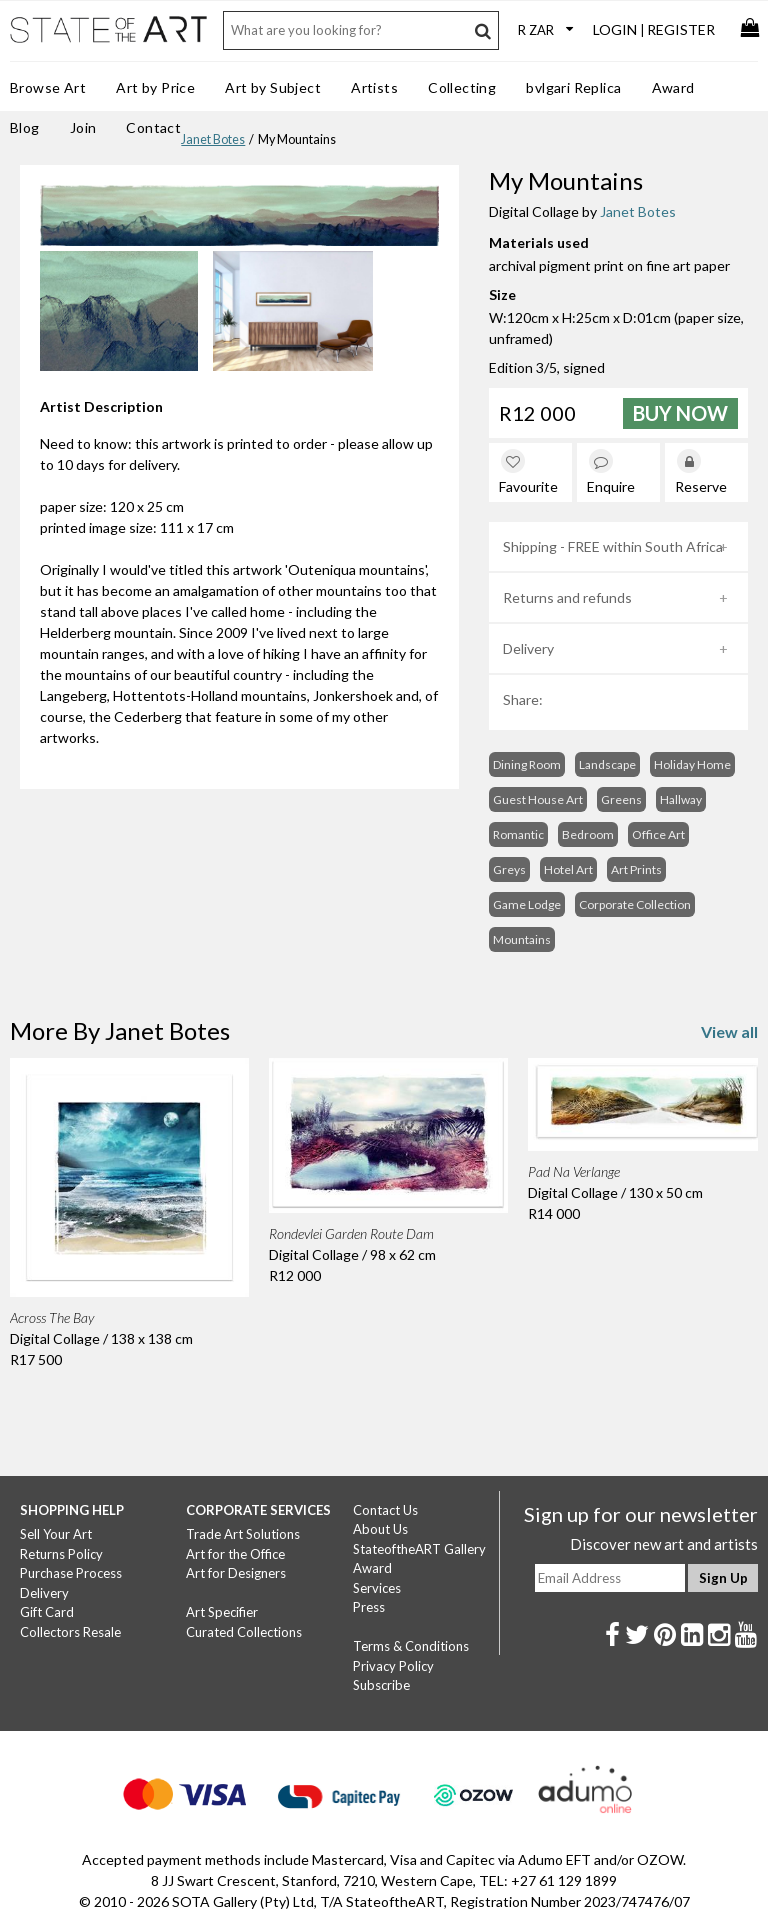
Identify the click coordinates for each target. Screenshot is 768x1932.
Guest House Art (538, 799)
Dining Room (527, 764)
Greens (621, 799)
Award (673, 87)
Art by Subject (273, 87)
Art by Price (155, 87)
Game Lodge (527, 904)
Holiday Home (692, 764)
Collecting (462, 87)
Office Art (658, 834)
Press (369, 1607)
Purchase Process (71, 1573)
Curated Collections (244, 1632)
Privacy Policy (393, 1666)
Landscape (607, 764)
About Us (380, 1529)
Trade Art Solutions (243, 1534)
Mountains (522, 939)
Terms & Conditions (411, 1646)
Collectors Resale (70, 1632)
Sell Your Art (56, 1534)
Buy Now (680, 413)
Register (681, 29)
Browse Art (48, 87)
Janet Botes (213, 139)
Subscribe (381, 1685)
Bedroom (588, 834)
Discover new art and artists (664, 1544)
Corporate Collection (635, 904)
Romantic (518, 834)
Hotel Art (568, 869)
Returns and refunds (567, 597)
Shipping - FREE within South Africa (613, 546)
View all (729, 1031)
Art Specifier (222, 1612)
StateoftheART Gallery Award (419, 1559)
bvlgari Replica (573, 87)
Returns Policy (61, 1554)
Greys (509, 869)
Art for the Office (235, 1554)
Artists (374, 87)
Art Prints (636, 869)
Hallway (681, 799)
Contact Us (385, 1510)
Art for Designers (236, 1573)
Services (377, 1588)
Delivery (528, 648)
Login (615, 29)
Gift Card (47, 1612)
